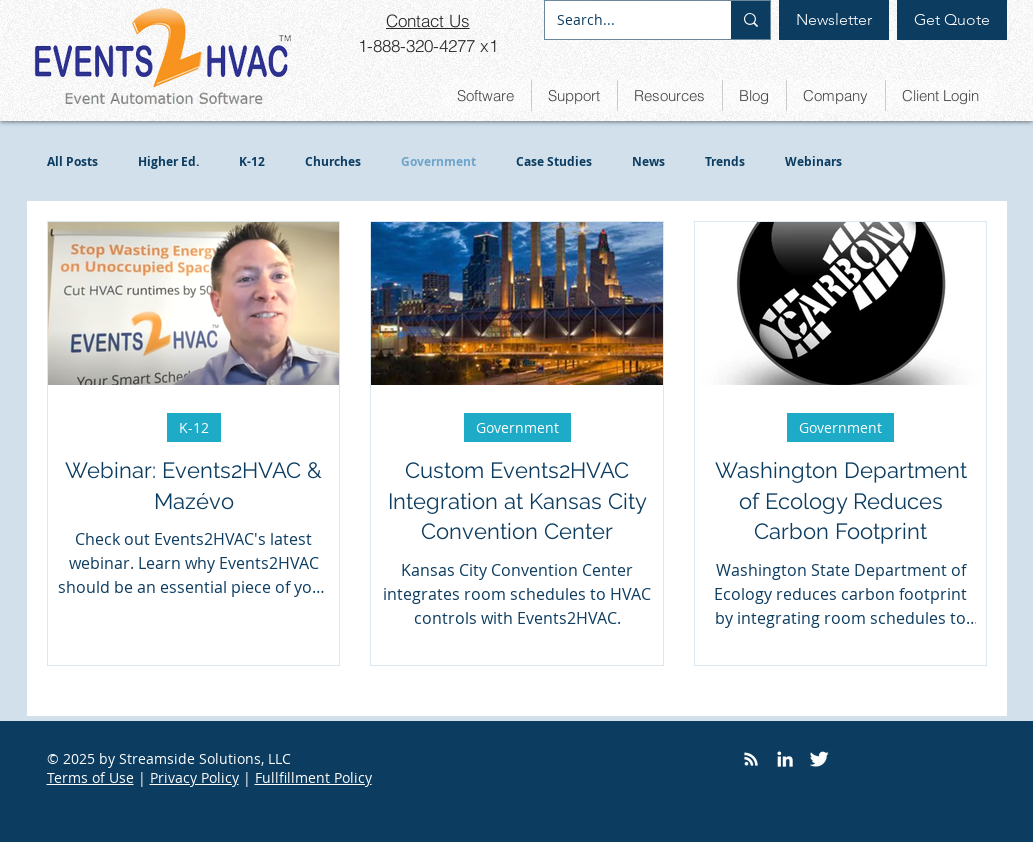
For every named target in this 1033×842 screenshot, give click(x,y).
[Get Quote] (952, 20)
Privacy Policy (194, 777)
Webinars (813, 161)
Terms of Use (90, 777)
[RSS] (751, 759)
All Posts (72, 161)
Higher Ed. (168, 161)
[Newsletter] (834, 20)
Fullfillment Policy (313, 777)
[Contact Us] (428, 20)
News (648, 161)
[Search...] (623, 20)
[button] (486, 95)
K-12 (252, 161)
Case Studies (554, 161)
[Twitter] (819, 759)
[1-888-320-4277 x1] (428, 45)
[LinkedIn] (785, 759)
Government (438, 161)
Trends (725, 161)
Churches (333, 161)
